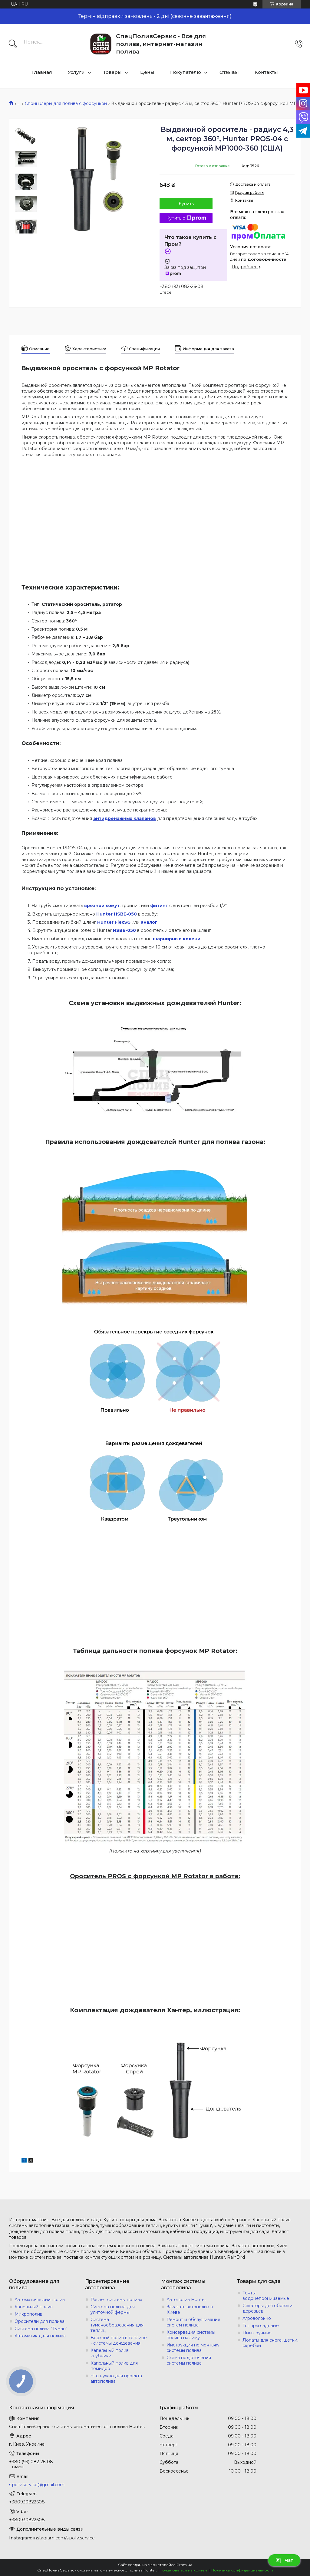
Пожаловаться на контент (184, 2570)
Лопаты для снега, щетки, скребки (270, 2342)
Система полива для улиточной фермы (113, 2309)
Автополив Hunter (186, 2299)
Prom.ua (184, 2564)
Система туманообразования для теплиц (117, 2325)
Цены (147, 72)
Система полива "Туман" (41, 2328)
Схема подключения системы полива (189, 2360)
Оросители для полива (39, 2321)
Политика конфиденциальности (242, 2570)
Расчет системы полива (116, 2299)
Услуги (76, 72)
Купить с (186, 218)
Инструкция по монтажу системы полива (193, 2347)
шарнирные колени (176, 939)
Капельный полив (34, 2307)
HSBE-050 (124, 930)
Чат (284, 2560)
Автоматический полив (40, 2299)
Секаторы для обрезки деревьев (267, 2308)
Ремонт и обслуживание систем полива (193, 2322)
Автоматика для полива (40, 2336)
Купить (186, 203)
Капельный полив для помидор (114, 2365)
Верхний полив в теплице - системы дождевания (119, 2340)
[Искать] (12, 44)
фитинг (159, 905)
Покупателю (185, 72)
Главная (42, 72)
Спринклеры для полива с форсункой (66, 103)
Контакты (266, 72)
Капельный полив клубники (110, 2353)
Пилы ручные (257, 2333)
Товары (112, 72)
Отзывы (229, 72)
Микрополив (28, 2314)
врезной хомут (102, 905)
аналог (149, 922)
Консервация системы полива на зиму (191, 2335)
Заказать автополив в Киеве (190, 2309)
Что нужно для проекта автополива (116, 2378)
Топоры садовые (260, 2325)
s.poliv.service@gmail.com (36, 2484)
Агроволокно (256, 2318)
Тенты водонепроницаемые (265, 2295)
